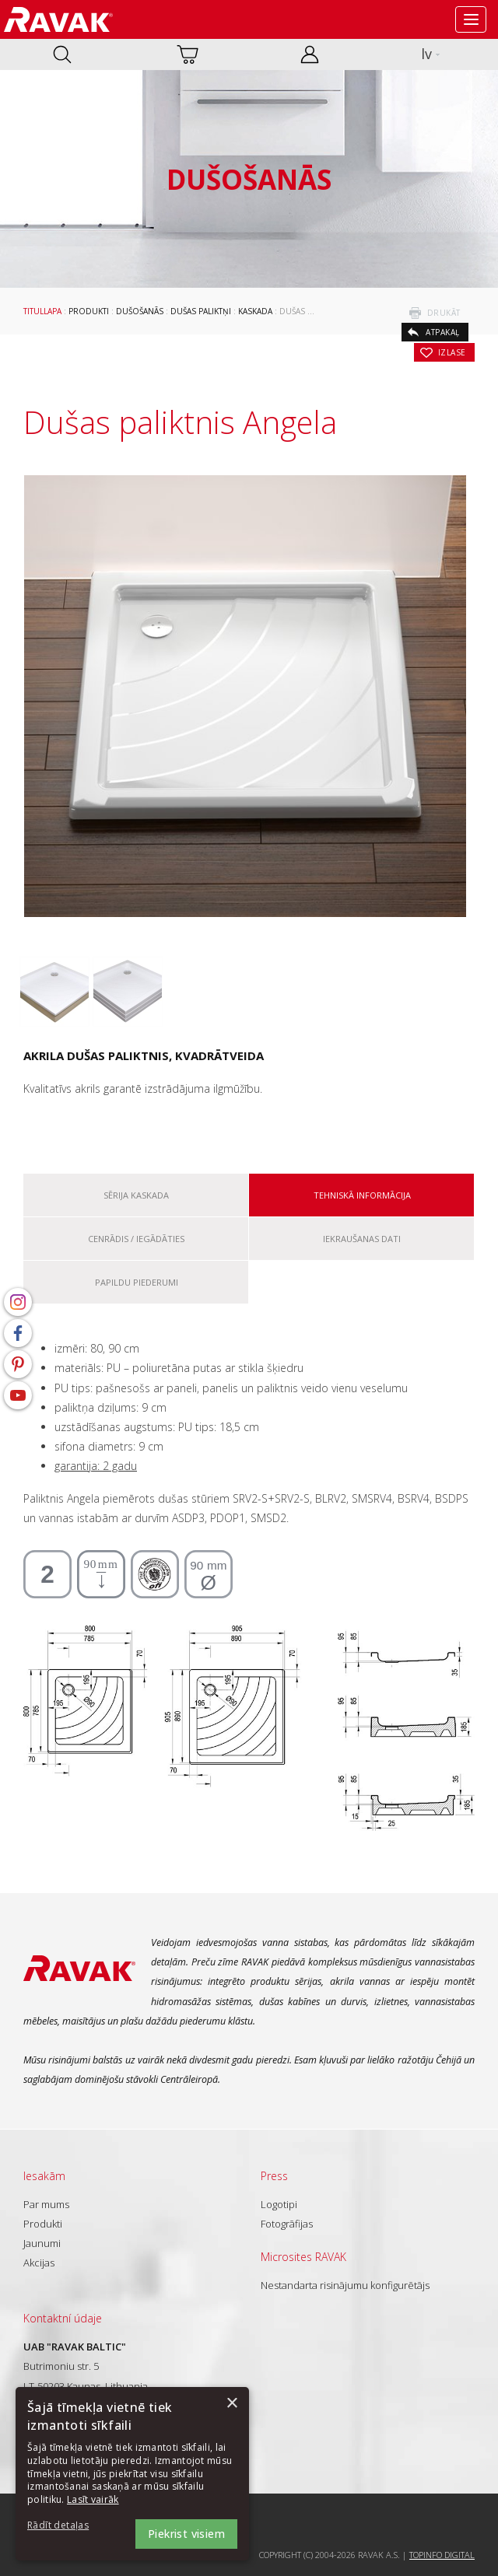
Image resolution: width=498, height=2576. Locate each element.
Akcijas (38, 2263)
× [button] (231, 2404)
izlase (452, 352)
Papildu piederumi (136, 1282)
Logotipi (279, 2204)
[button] (70, 2525)
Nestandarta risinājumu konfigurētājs (345, 2285)
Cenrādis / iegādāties (136, 1238)
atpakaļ (443, 332)
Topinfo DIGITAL (442, 2554)
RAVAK (58, 19)
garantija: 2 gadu (95, 1465)
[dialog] (132, 2473)
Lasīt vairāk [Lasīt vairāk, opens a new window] (93, 2499)
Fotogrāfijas (287, 2224)
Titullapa (42, 311)
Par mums (46, 2204)
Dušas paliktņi (200, 311)
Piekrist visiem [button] (186, 2533)
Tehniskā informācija (362, 1195)
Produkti (88, 311)
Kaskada (255, 311)
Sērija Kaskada (136, 1195)
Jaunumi (42, 2243)
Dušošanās (139, 311)
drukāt (444, 312)
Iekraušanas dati (362, 1238)
